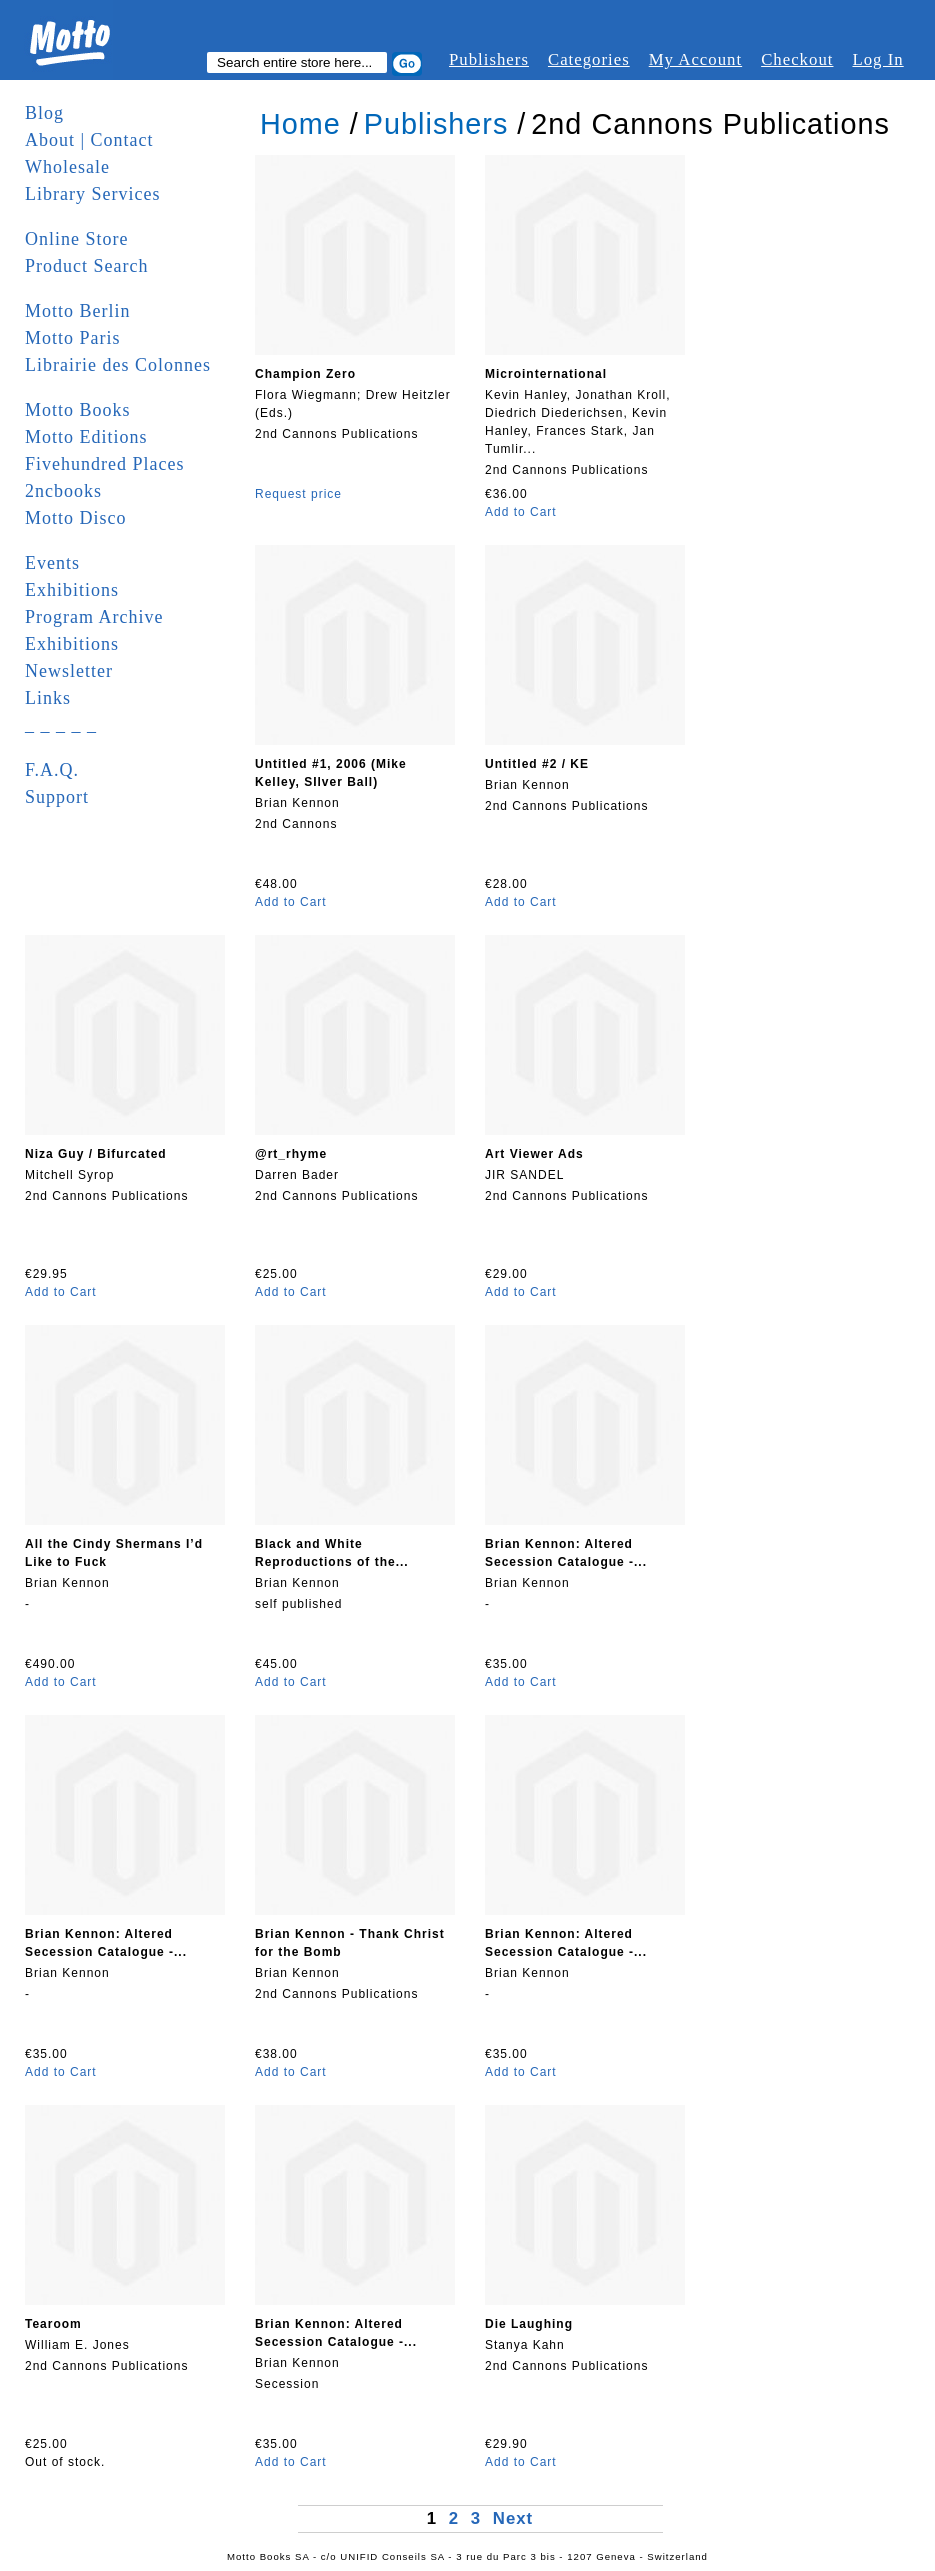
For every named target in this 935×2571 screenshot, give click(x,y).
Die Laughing (529, 2324)
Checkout (797, 59)
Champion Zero (305, 374)
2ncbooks (63, 491)
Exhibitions (72, 590)
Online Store (77, 239)
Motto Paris (73, 338)
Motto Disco (76, 518)
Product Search (86, 266)
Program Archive (94, 617)
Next (513, 2518)
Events (52, 563)
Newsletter (69, 671)
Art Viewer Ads (534, 1154)
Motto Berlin (78, 311)
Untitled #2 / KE (537, 764)
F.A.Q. (52, 770)
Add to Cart (521, 512)
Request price (298, 494)
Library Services (92, 194)
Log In (877, 59)
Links (48, 698)
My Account (695, 59)
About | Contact (89, 140)
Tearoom (53, 2324)
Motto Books (78, 410)
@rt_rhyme (291, 1154)
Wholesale (67, 167)
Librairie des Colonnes (118, 365)
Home (300, 124)
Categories (589, 59)
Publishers (489, 59)
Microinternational (546, 374)
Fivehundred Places (104, 464)
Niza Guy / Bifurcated (96, 1154)
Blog (44, 113)
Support (57, 797)
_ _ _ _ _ (61, 725)
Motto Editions (86, 437)
